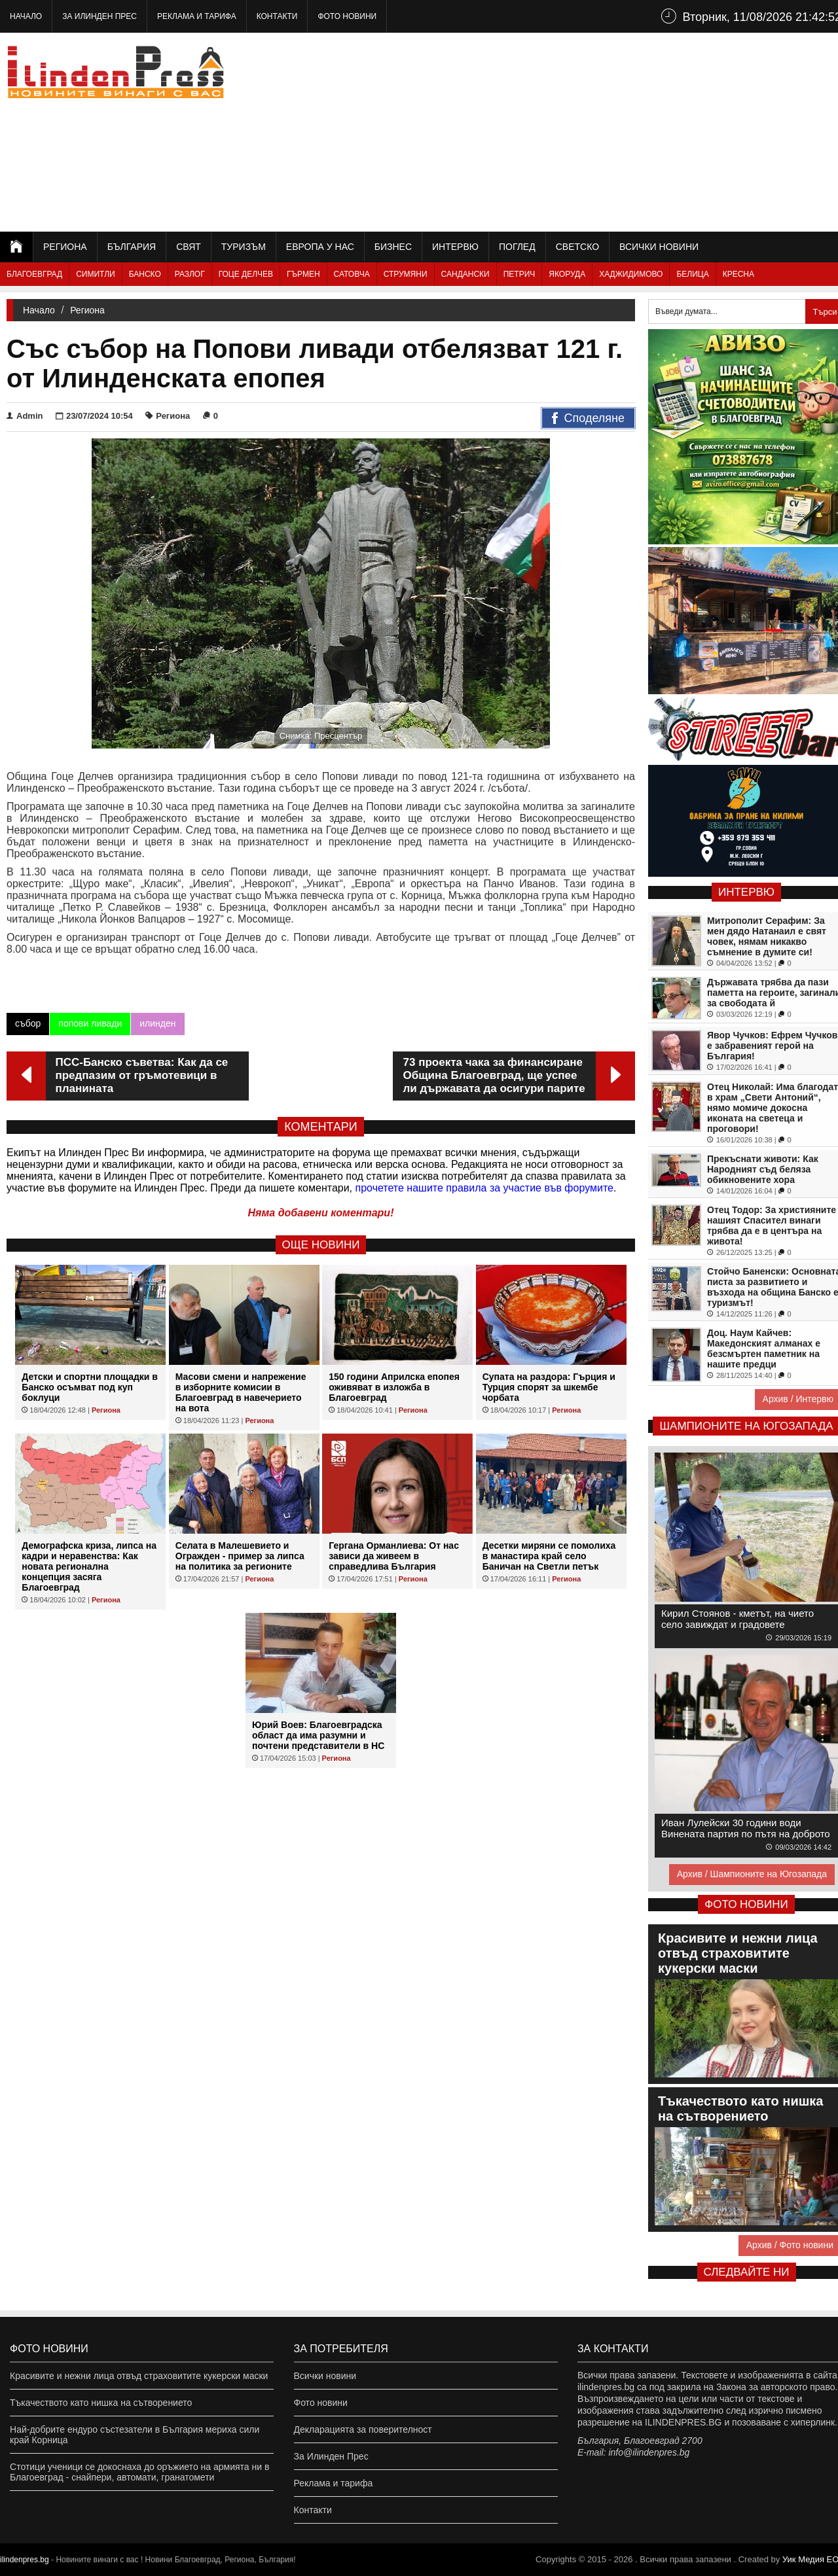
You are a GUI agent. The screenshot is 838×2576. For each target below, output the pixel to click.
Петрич (519, 274)
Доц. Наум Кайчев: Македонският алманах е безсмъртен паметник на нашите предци (763, 1348)
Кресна (738, 274)
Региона (65, 246)
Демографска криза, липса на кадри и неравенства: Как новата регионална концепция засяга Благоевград (89, 1566)
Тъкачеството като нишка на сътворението (101, 2402)
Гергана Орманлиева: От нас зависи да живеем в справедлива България (394, 1556)
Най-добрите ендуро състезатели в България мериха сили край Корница (134, 2434)
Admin (25, 416)
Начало (26, 16)
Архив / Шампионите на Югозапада (752, 1874)
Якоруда (567, 274)
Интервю (455, 246)
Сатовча (352, 274)
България (131, 246)
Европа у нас (320, 246)
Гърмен (303, 274)
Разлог (190, 274)
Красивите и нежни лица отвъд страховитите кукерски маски (139, 2376)
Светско (577, 246)
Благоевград (34, 274)
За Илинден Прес (99, 16)
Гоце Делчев (246, 274)
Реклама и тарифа (196, 16)
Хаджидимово (631, 274)
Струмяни (406, 274)
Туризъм (243, 246)
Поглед (517, 246)
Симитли (95, 274)
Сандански (465, 274)
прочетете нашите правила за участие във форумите (484, 1187)
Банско (145, 274)
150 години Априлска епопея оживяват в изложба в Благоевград (394, 1387)
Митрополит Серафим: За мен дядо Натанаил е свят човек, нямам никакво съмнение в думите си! (766, 936)
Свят (188, 246)
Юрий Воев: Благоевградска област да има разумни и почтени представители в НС (318, 1735)
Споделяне (588, 419)
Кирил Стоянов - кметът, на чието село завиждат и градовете (737, 1619)
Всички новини (659, 246)
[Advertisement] (609, 130)
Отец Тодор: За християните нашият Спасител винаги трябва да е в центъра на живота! (771, 1225)
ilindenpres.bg (24, 2559)
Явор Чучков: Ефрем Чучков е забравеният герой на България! (772, 1045)
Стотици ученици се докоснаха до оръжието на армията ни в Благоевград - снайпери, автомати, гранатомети (139, 2471)
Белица (692, 274)
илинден (157, 1023)
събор (28, 1023)
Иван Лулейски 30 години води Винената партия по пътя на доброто (745, 1828)
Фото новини (347, 16)
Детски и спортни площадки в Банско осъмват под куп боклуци (90, 1387)
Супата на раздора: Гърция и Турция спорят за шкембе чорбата (549, 1387)
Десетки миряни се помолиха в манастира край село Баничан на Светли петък (549, 1556)
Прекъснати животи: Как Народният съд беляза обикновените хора (762, 1169)
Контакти (277, 16)
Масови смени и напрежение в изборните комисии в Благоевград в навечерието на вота (240, 1392)
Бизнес (393, 246)
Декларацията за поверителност (363, 2429)
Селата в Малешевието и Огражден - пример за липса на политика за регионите (239, 1556)
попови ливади (90, 1023)
